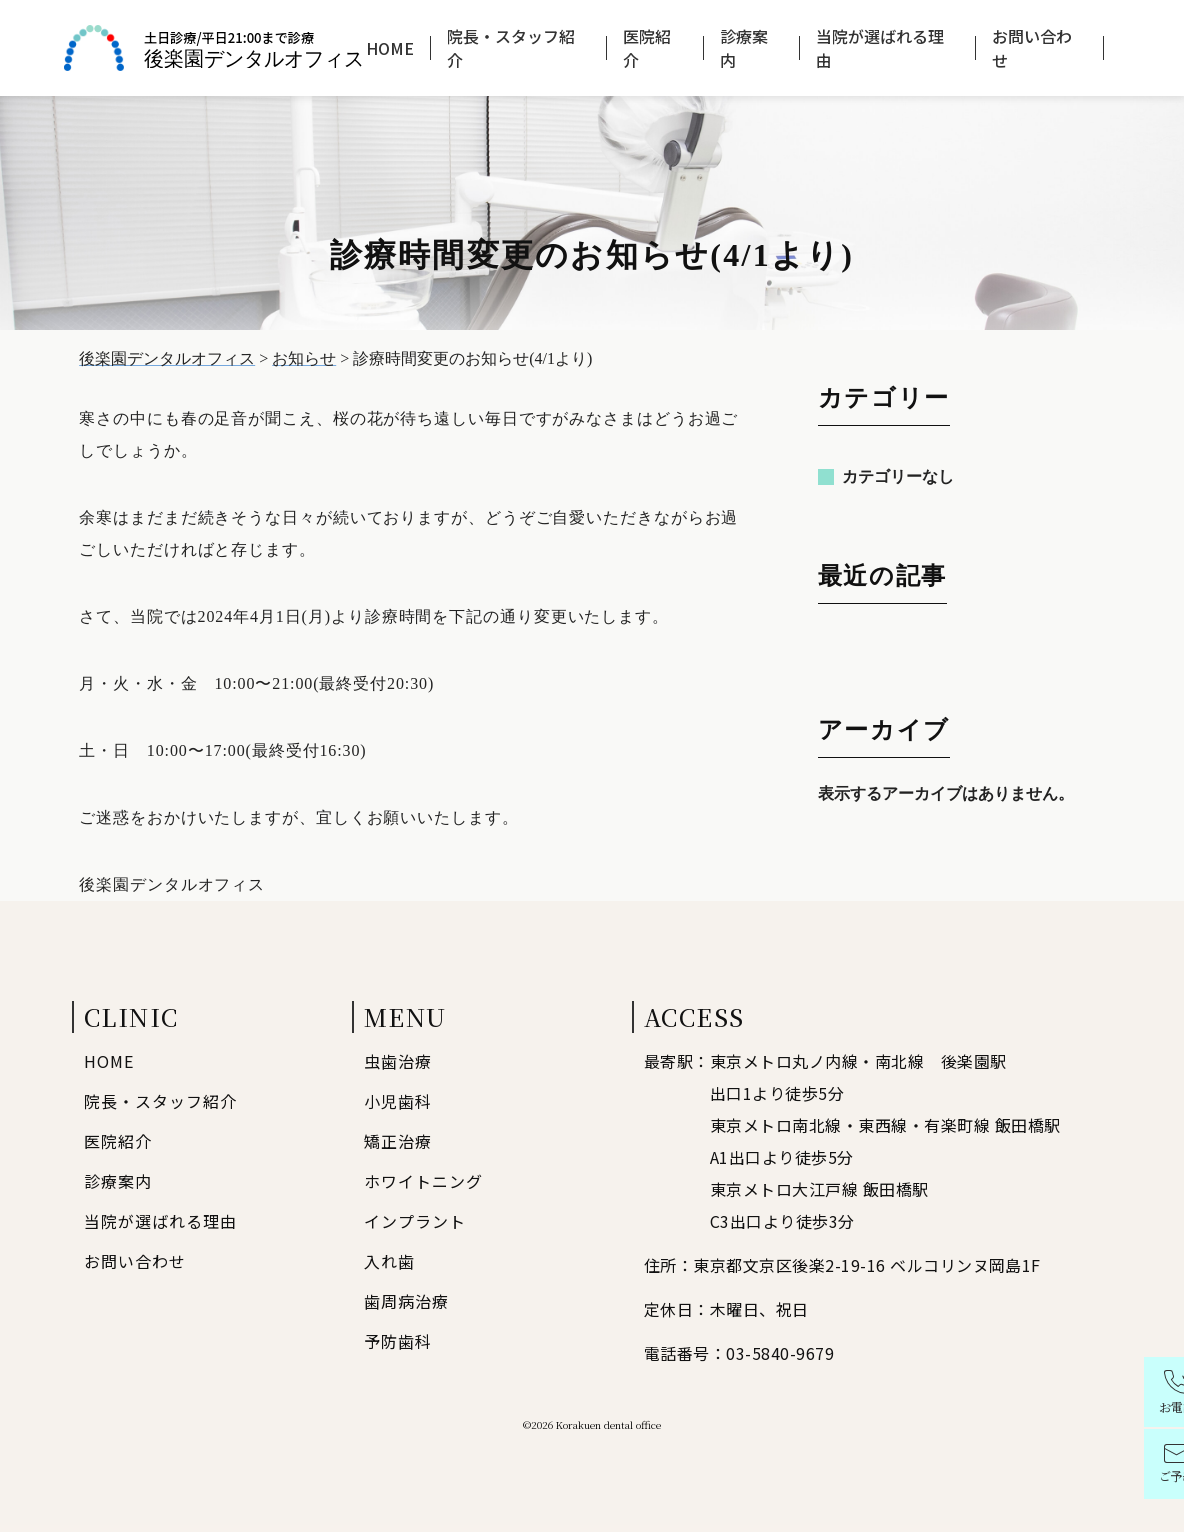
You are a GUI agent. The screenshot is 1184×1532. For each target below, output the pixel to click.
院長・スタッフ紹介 (511, 48)
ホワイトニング (423, 1181)
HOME (390, 48)
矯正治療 (398, 1141)
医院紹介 (647, 48)
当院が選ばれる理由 (880, 48)
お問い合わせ (1032, 48)
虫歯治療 (398, 1061)
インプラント (415, 1221)
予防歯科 (398, 1341)
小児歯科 (398, 1101)
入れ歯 (389, 1261)
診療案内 (744, 48)
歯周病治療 (406, 1301)
